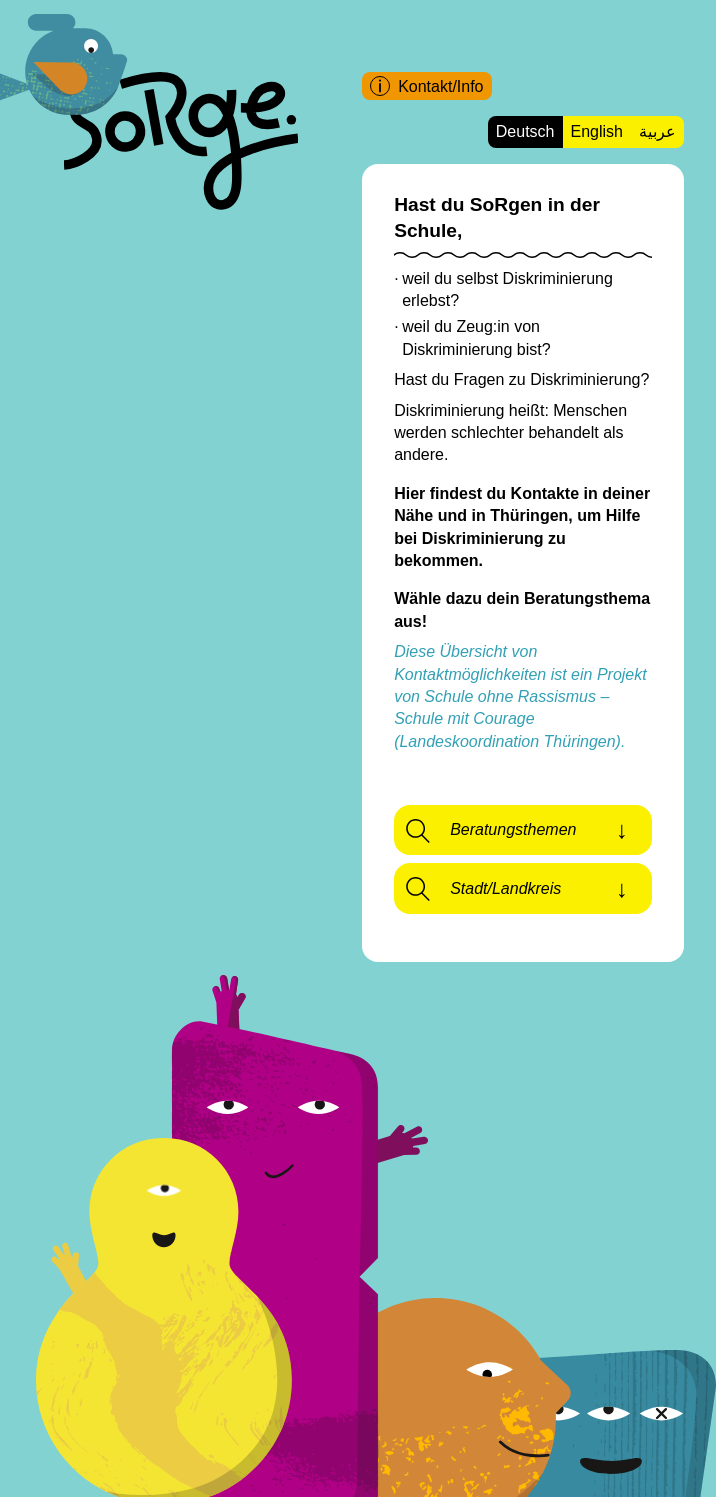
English (597, 131)
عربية (657, 131)
